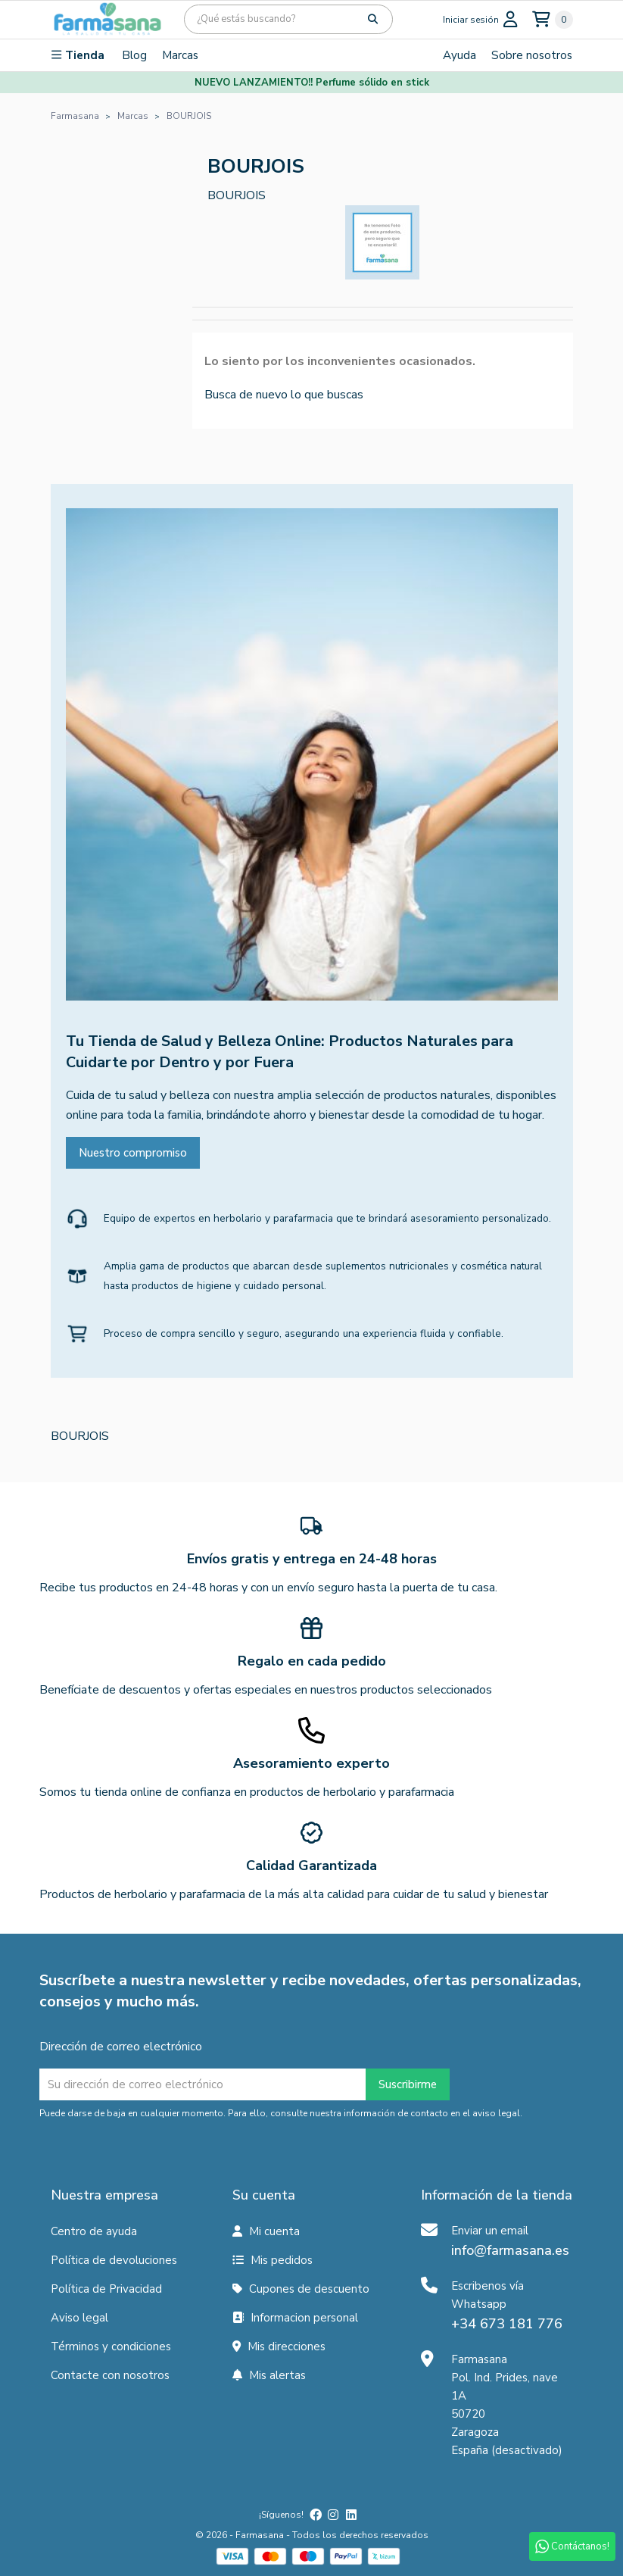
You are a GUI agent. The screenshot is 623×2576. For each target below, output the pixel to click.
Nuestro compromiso (133, 1152)
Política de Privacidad (106, 2289)
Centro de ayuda (94, 2231)
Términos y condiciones (111, 2346)
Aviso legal (79, 2317)
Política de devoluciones (114, 2260)
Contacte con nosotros (110, 2375)
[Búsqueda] (288, 19)
